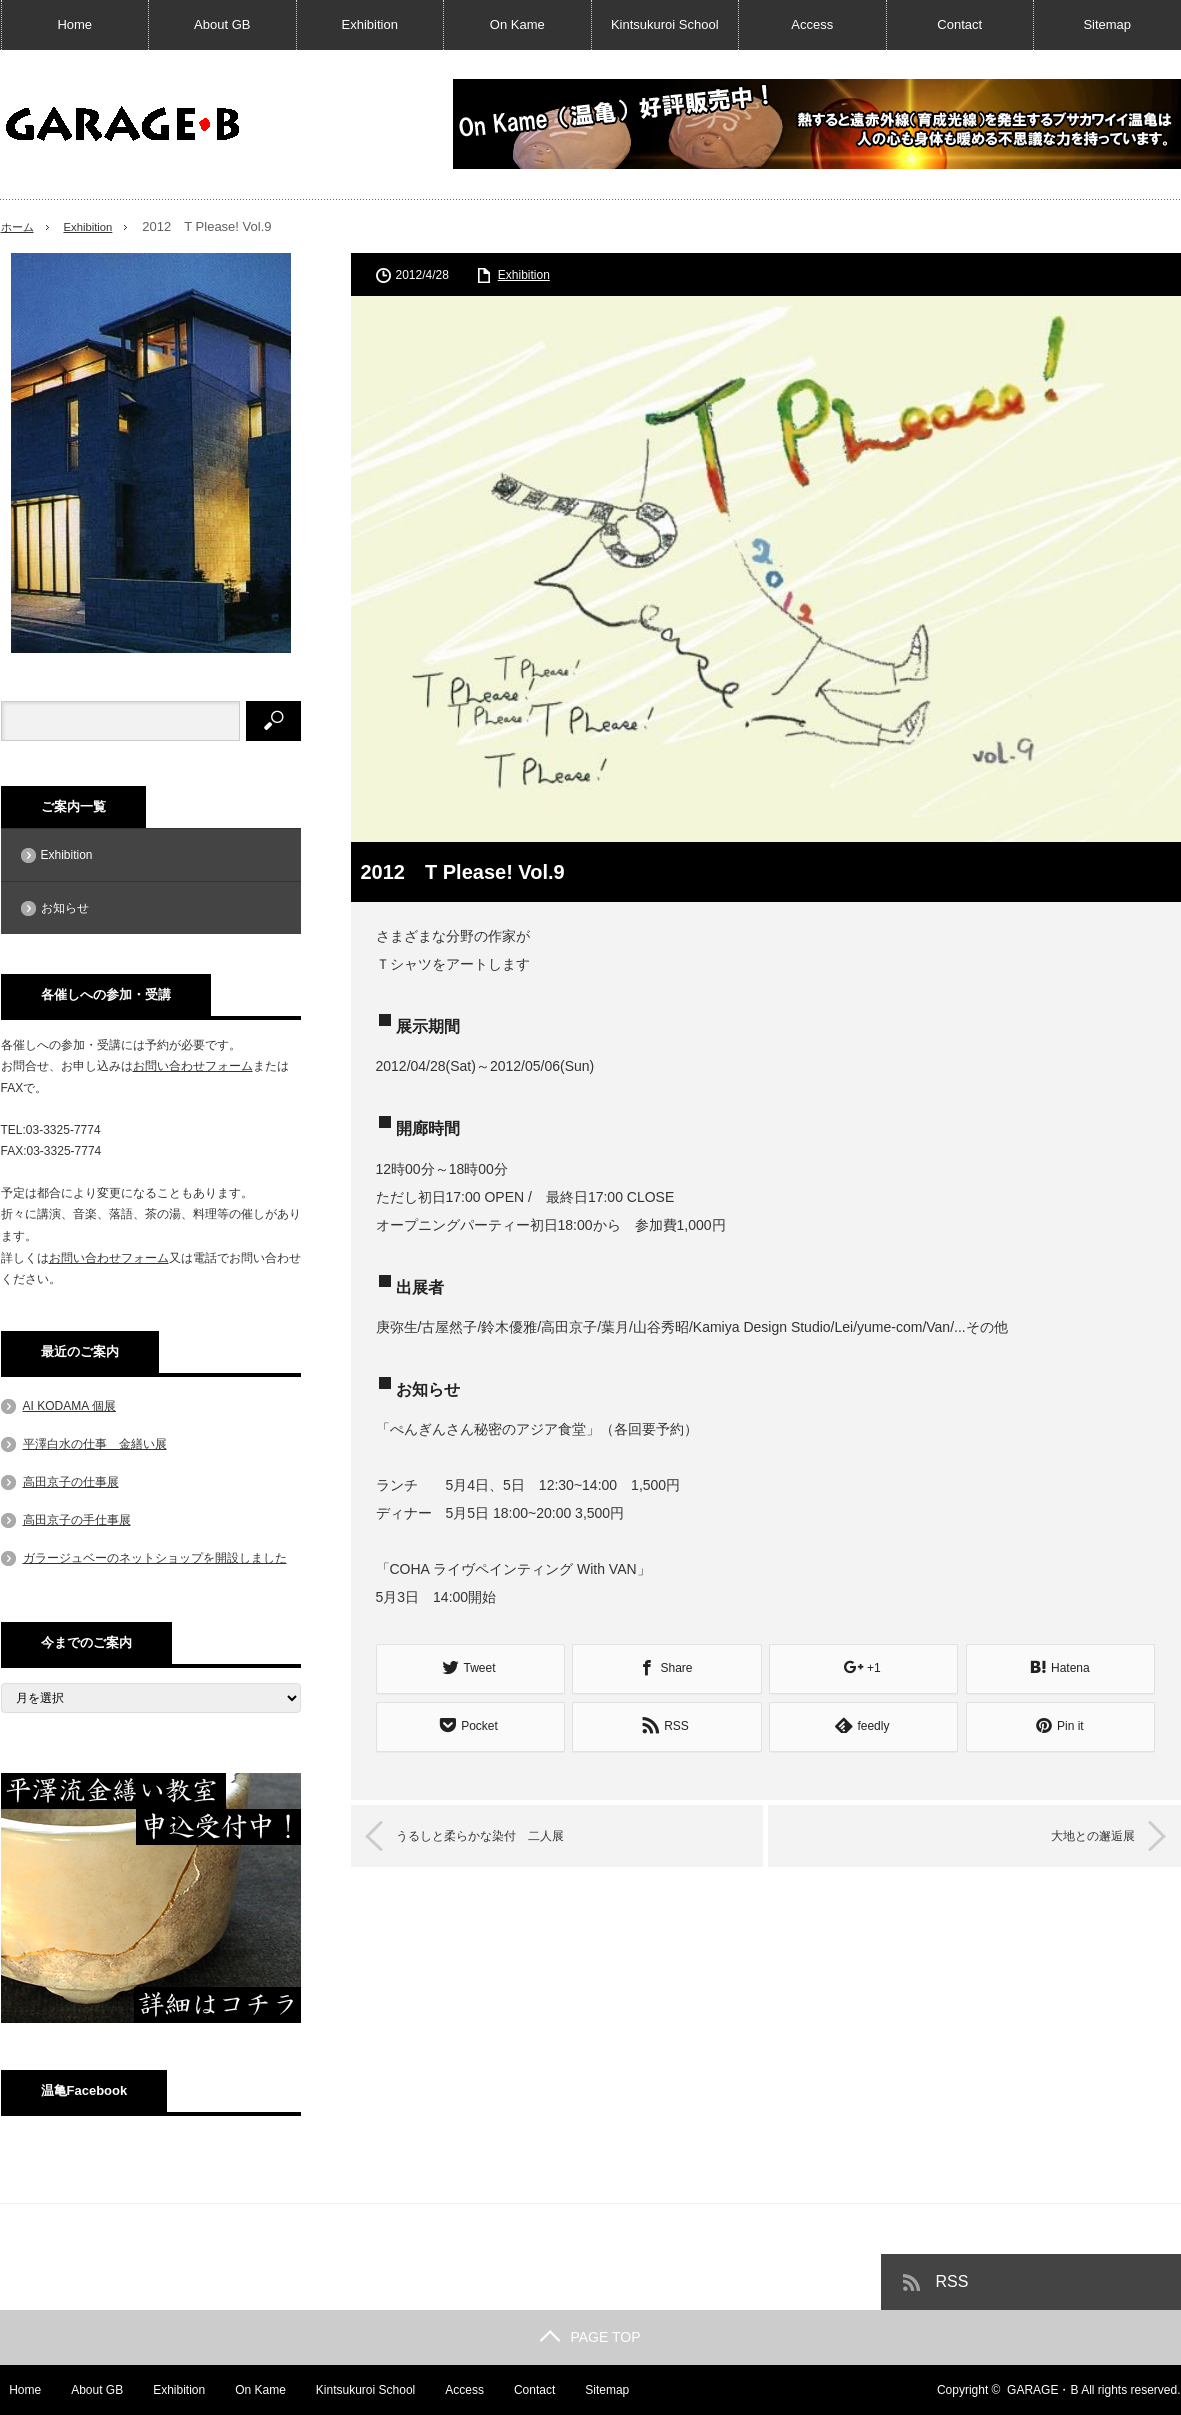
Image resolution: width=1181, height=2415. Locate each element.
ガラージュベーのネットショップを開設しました (155, 1558)
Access (812, 24)
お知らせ (65, 908)
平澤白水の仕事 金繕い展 (95, 1444)
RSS (952, 2281)
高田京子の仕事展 (71, 1482)
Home (74, 24)
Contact (959, 24)
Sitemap (1107, 24)
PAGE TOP (590, 2337)
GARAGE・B (1042, 2390)
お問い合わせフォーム (193, 1066)
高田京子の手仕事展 (77, 1520)
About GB (222, 24)
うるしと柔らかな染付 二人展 (502, 1832)
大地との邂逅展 (1075, 1832)
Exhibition (370, 24)
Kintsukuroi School (665, 24)
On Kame (517, 24)
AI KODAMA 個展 (69, 1406)
